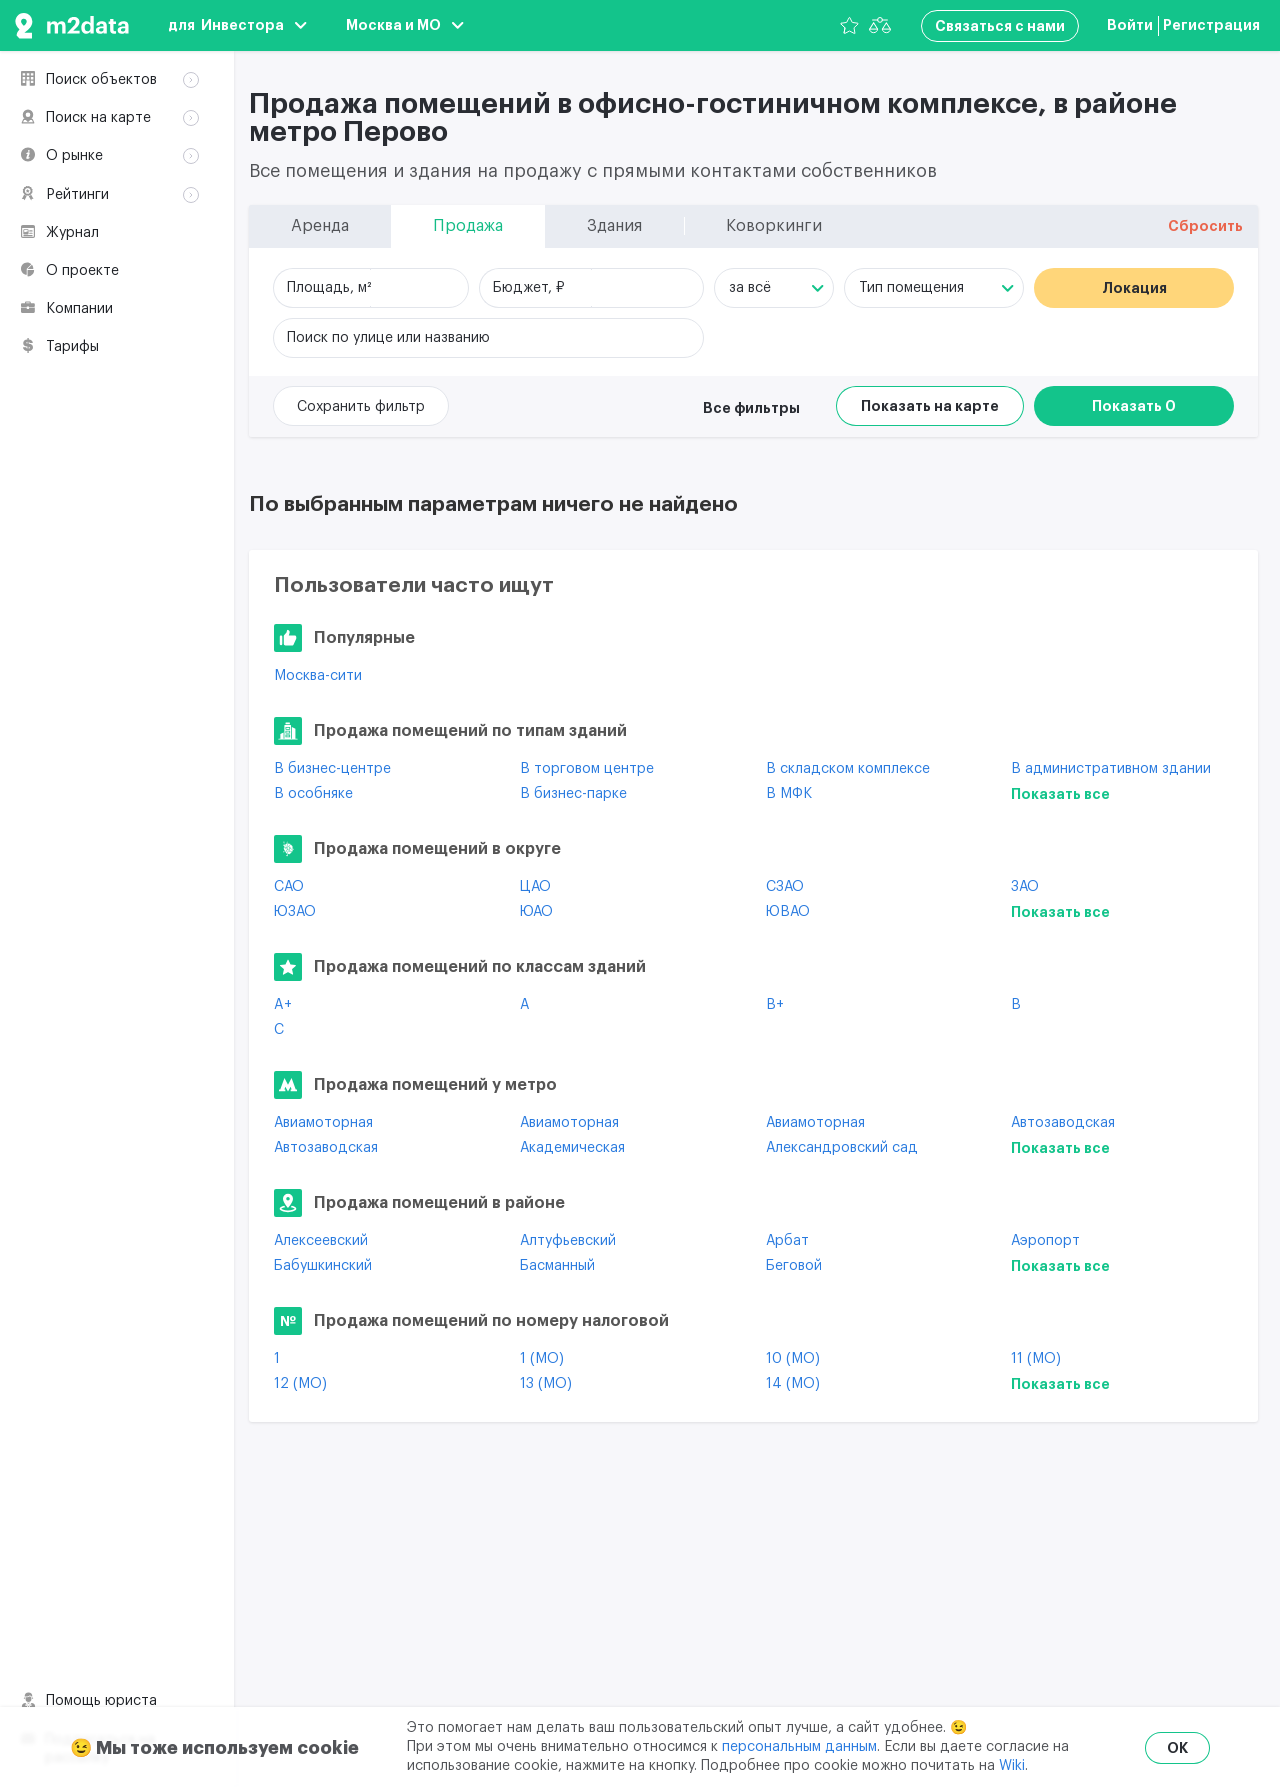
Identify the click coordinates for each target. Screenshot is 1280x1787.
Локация (1134, 288)
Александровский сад (842, 1148)
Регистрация (1211, 25)
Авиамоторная (323, 1123)
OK (1177, 1748)
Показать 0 (1134, 406)
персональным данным (799, 1747)
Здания (82, 161)
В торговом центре (587, 769)
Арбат (787, 1241)
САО (289, 887)
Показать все (1060, 794)
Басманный (557, 1266)
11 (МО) (1036, 1359)
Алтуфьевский (568, 1241)
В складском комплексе (848, 769)
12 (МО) (300, 1384)
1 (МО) (542, 1359)
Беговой (794, 1266)
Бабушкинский (323, 1266)
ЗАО (1025, 887)
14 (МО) (793, 1384)
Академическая (572, 1148)
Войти (1130, 25)
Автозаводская (1063, 1123)
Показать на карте (930, 406)
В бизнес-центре (332, 769)
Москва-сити (318, 676)
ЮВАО (788, 912)
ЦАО (535, 887)
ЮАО (536, 912)
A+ (283, 1005)
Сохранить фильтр (361, 407)
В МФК (789, 794)
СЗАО (785, 887)
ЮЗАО (295, 912)
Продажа (89, 134)
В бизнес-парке (573, 794)
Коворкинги (98, 187)
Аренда (84, 108)
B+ (775, 1005)
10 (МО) (793, 1359)
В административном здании (1111, 769)
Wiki (1012, 1766)
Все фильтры (751, 408)
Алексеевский (321, 1241)
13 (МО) (546, 1384)
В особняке (313, 794)
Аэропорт (1045, 1241)
